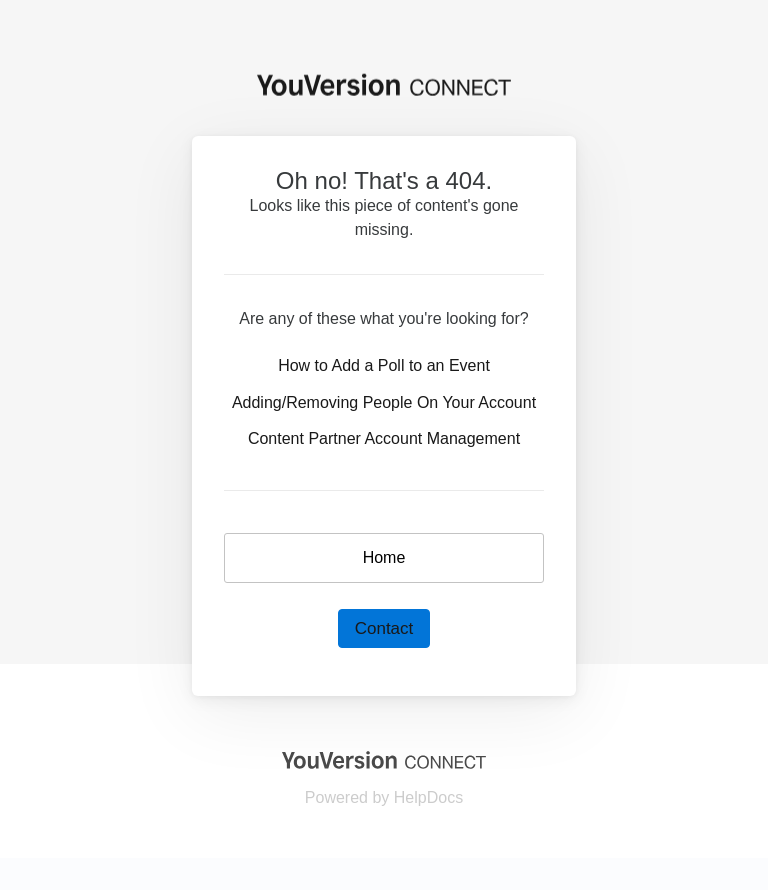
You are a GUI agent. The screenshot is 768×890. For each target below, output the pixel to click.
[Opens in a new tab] (383, 758)
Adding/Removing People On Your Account (384, 402)
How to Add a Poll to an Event (384, 365)
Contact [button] (384, 628)
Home (384, 557)
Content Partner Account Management (384, 438)
